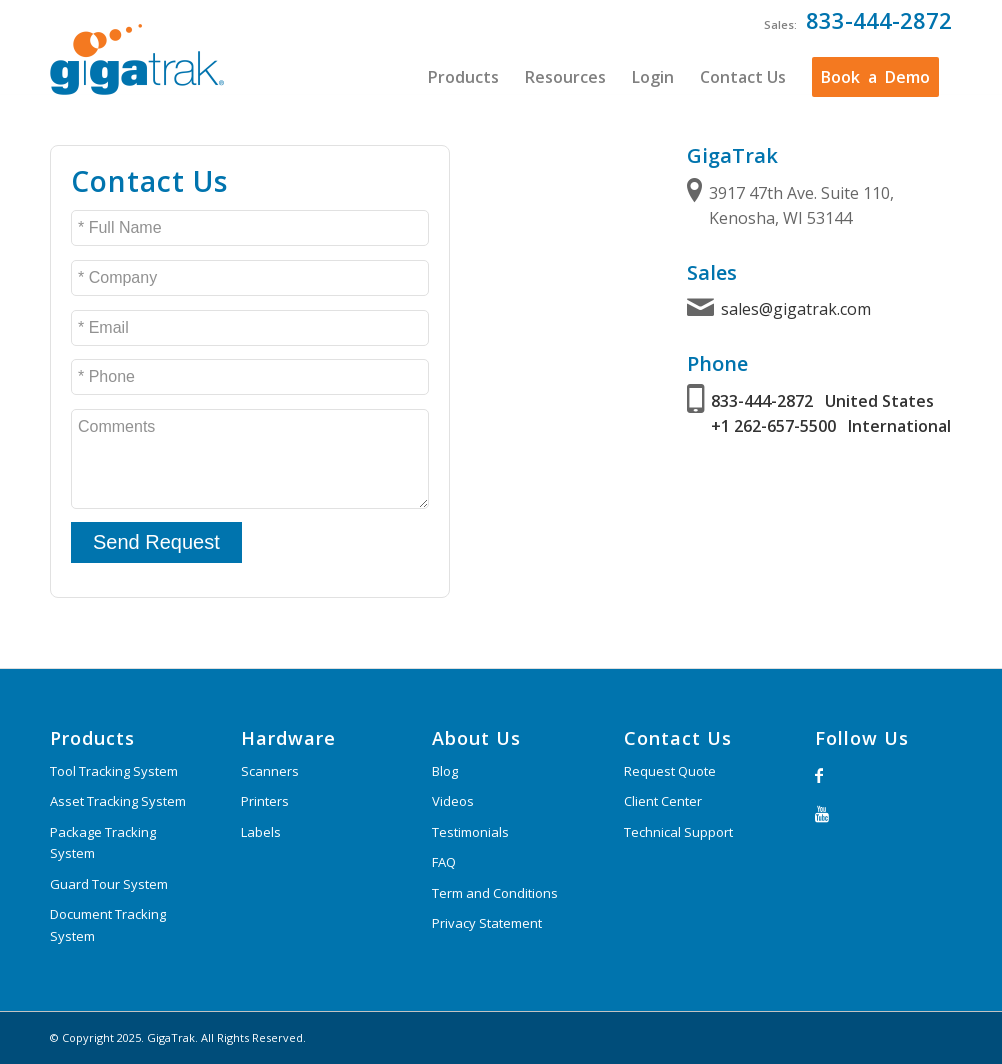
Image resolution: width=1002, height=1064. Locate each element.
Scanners (270, 771)
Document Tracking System (108, 924)
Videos (453, 801)
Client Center (663, 801)
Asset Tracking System (118, 801)
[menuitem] (463, 77)
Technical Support (678, 832)
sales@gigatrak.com (796, 309)
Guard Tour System (109, 884)
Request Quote (670, 771)
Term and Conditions (495, 893)
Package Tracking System (103, 842)
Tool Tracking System (114, 771)
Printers (265, 801)
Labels (261, 832)
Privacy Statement (487, 923)
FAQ (444, 862)
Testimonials (470, 832)
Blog (445, 771)
